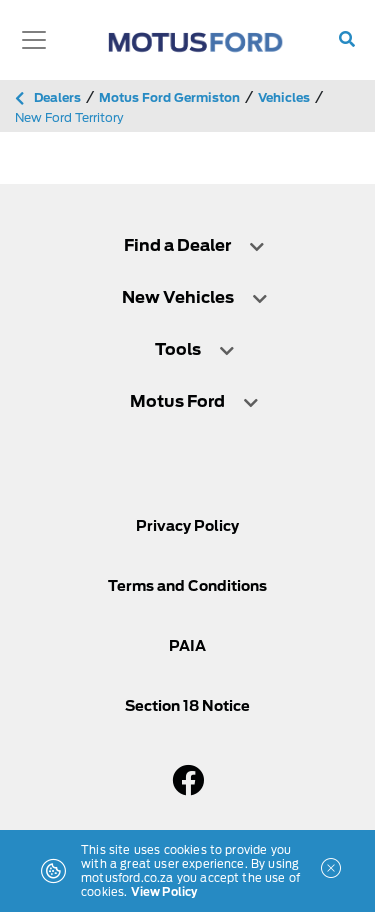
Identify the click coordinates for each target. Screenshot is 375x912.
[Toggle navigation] (34, 40)
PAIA (187, 646)
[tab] (187, 245)
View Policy (164, 892)
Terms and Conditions (187, 586)
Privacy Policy (187, 526)
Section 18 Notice (187, 706)
